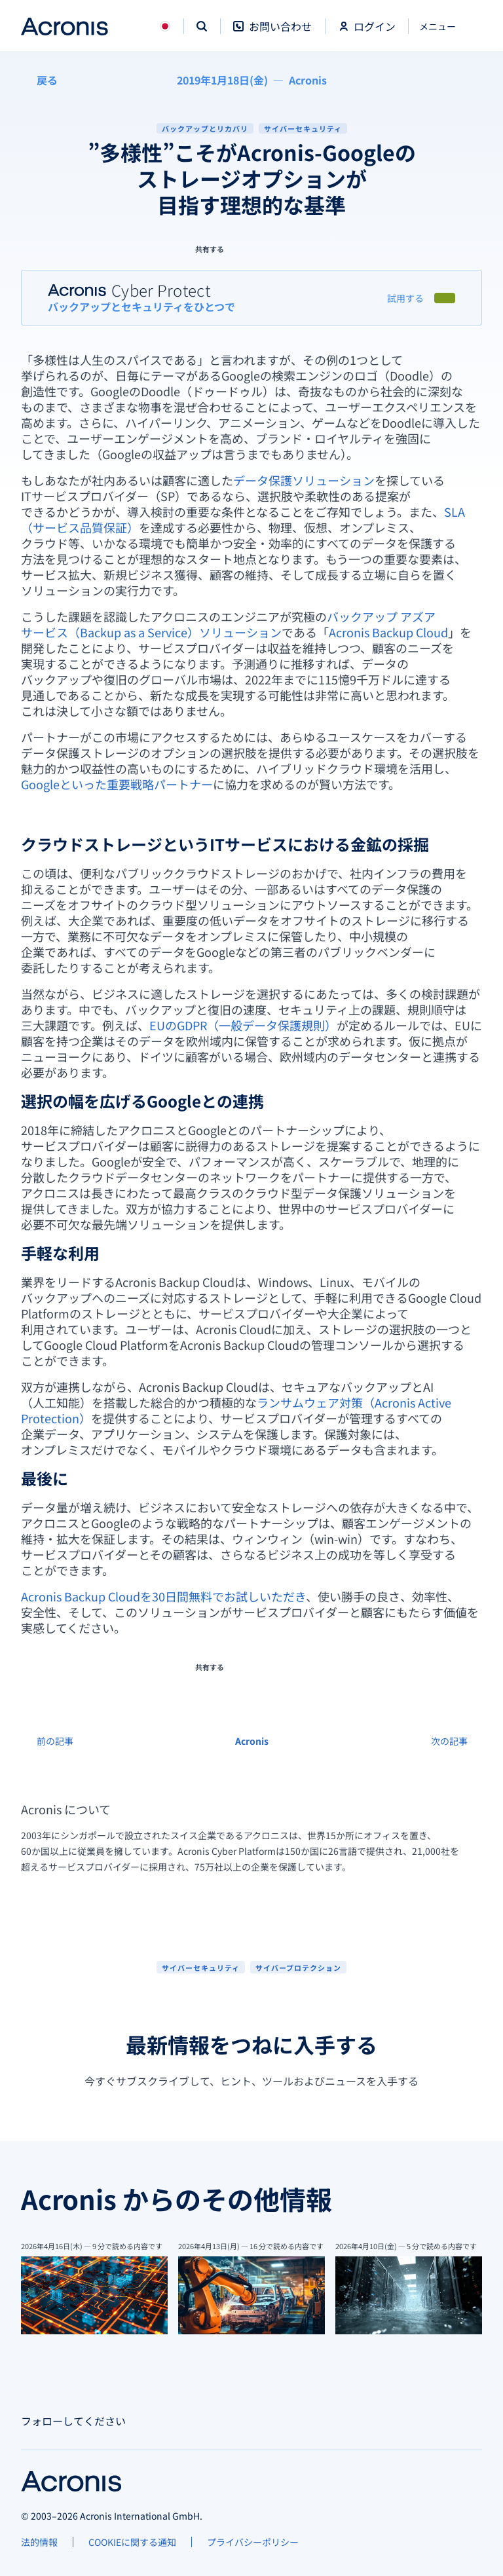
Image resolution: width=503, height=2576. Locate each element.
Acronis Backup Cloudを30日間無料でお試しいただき (163, 1596)
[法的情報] (39, 2542)
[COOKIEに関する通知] (132, 2542)
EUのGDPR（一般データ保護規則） (243, 1025)
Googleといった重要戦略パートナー (117, 784)
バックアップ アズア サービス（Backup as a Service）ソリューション (228, 624)
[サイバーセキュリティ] (201, 1967)
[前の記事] (47, 1740)
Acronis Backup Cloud (388, 632)
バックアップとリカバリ (205, 128)
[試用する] (405, 297)
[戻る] (39, 80)
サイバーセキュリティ (303, 128)
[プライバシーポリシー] (253, 2542)
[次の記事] (456, 1740)
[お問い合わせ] (272, 33)
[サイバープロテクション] (298, 1967)
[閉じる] (445, 26)
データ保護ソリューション (304, 480)
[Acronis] (308, 80)
